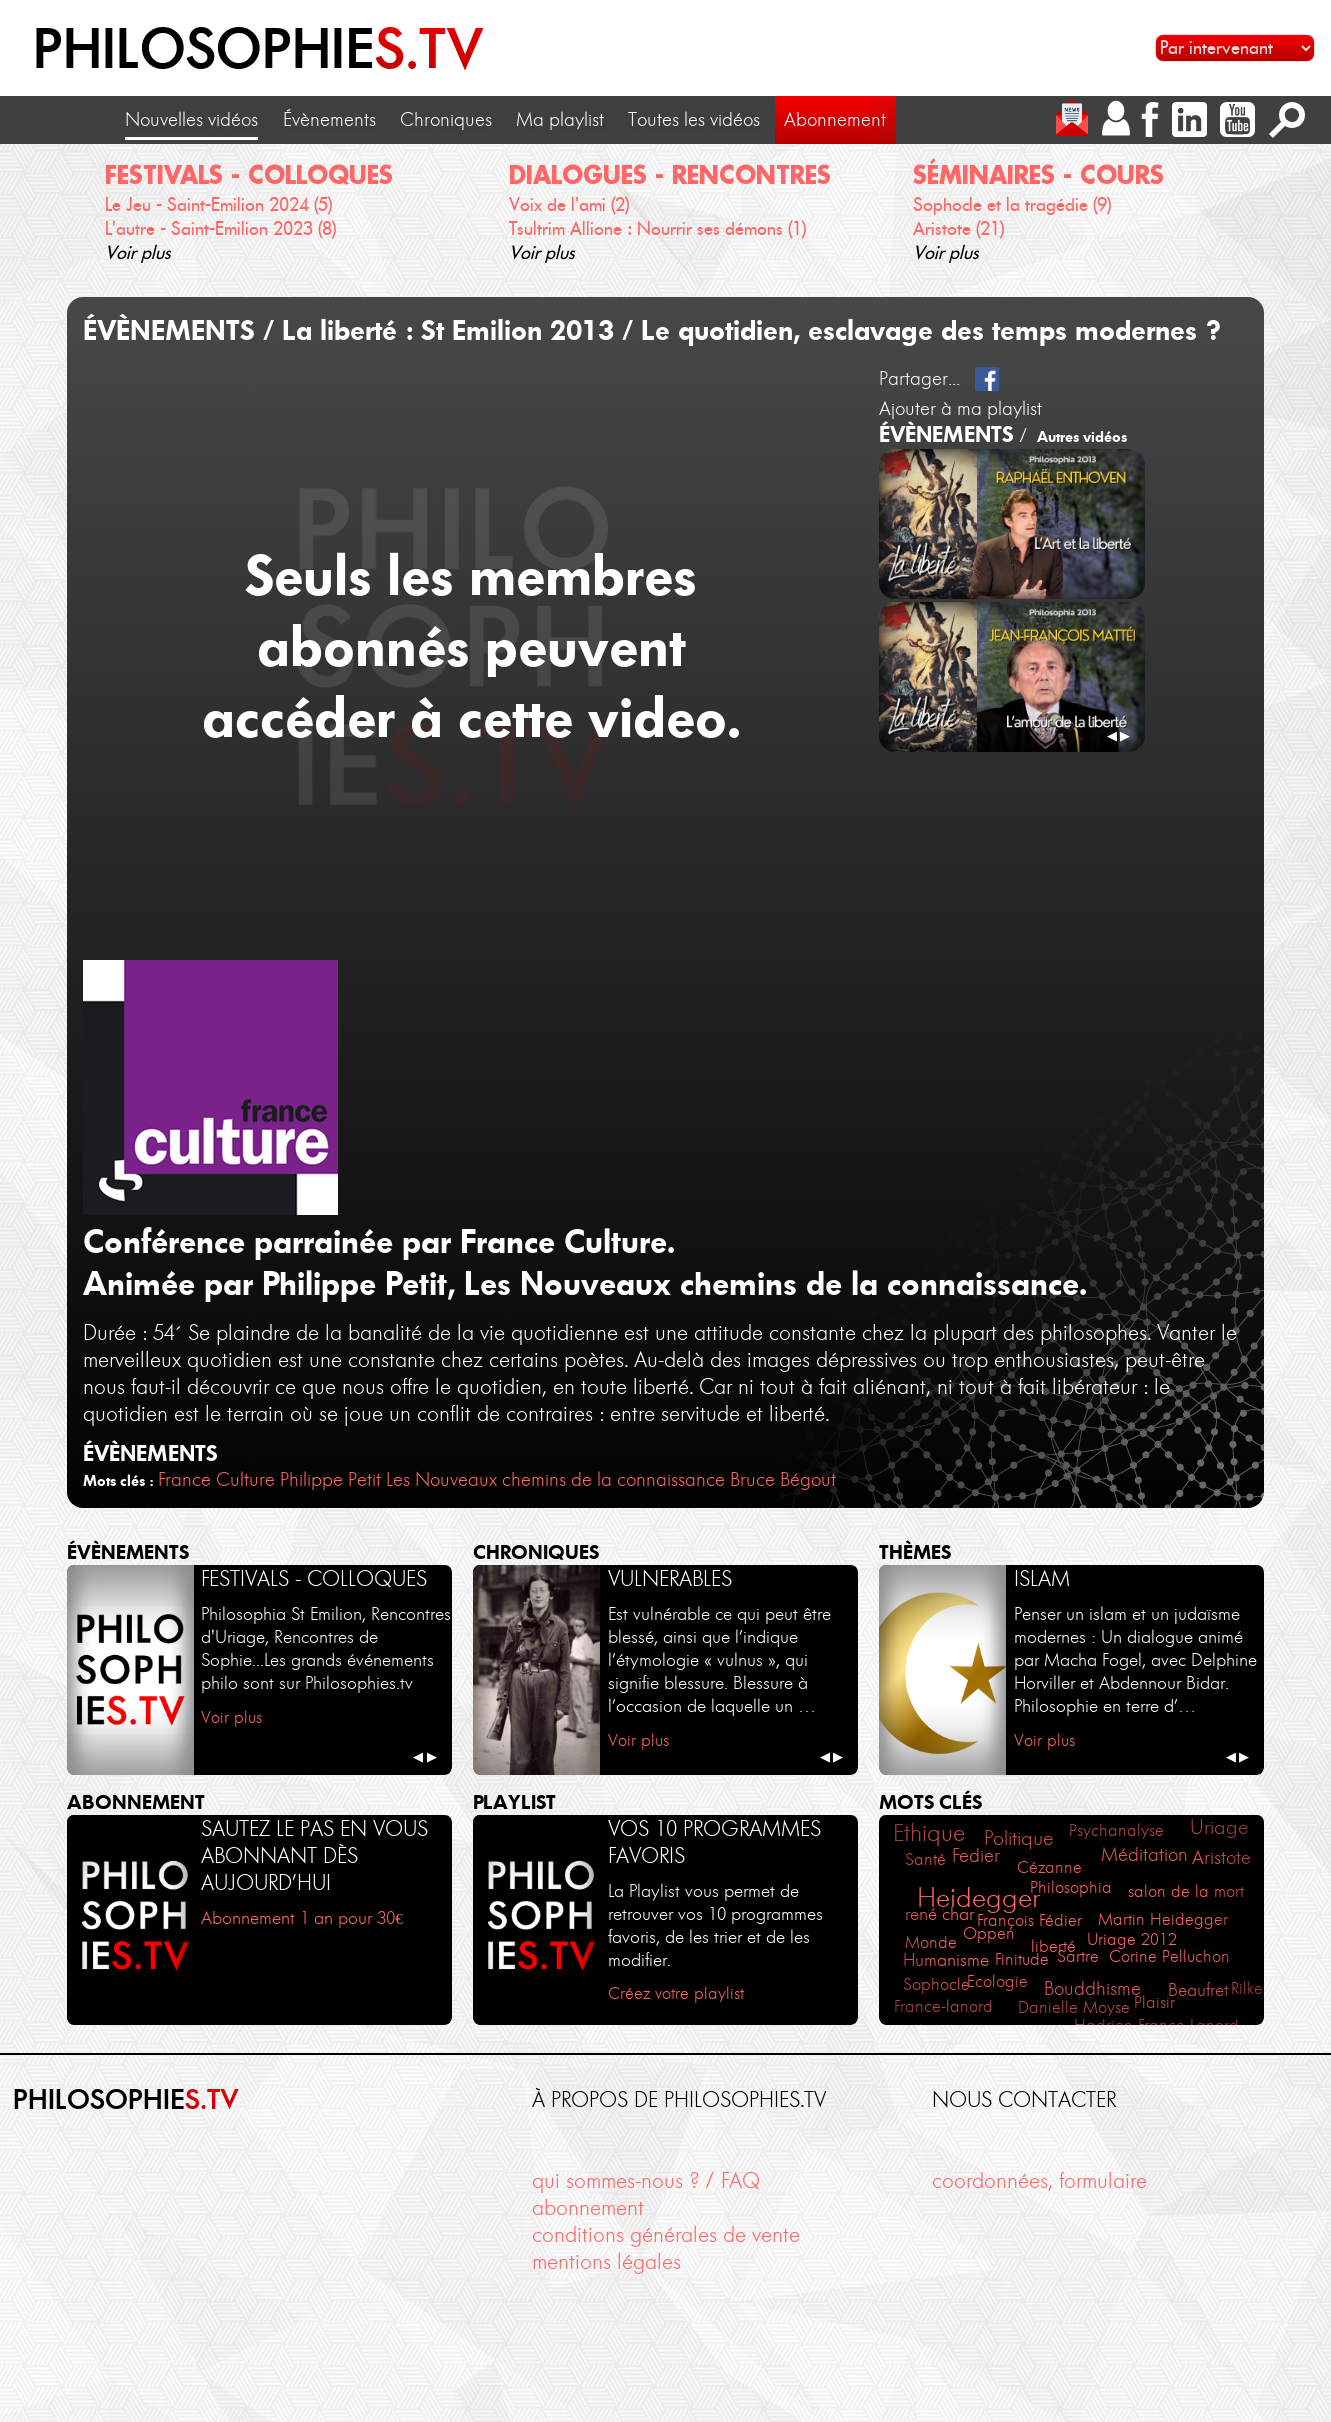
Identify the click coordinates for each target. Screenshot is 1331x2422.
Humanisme (946, 1960)
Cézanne (1049, 1867)
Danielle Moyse (1074, 2007)
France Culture (216, 1479)
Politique (1018, 1838)
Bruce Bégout (783, 1479)
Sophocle (936, 1984)
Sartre (1078, 1956)
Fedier (976, 1855)
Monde (931, 1942)
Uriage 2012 (1132, 1939)
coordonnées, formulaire (1039, 2180)
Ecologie (997, 1981)
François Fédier (1029, 1920)
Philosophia (1071, 1887)
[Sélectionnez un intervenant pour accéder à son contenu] (1235, 48)
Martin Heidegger (1163, 1919)
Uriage (1219, 1827)
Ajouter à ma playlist (960, 408)
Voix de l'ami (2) (569, 204)
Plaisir (1154, 2002)
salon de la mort (1186, 1891)
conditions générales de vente (666, 2234)
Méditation (1144, 1854)
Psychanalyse (1116, 1830)
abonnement (588, 2207)
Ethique (929, 1833)
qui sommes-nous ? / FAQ (646, 2180)
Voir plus (138, 252)
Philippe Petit (330, 1479)
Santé (925, 1859)
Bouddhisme (1092, 1989)
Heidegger (978, 1897)
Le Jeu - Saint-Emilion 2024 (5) (218, 204)
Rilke (1247, 1988)
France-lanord (943, 2006)
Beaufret (1198, 1990)
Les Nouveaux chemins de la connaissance (555, 1479)
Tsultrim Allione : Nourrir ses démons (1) (657, 228)
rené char (939, 1914)
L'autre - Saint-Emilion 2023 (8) (220, 228)
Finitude (1022, 1959)
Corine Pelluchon (1169, 1956)
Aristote (1221, 1858)
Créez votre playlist (676, 1993)
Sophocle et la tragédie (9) (1012, 204)
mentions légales (606, 2261)
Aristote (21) (958, 228)
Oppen (989, 1933)
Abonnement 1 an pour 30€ (302, 1918)
